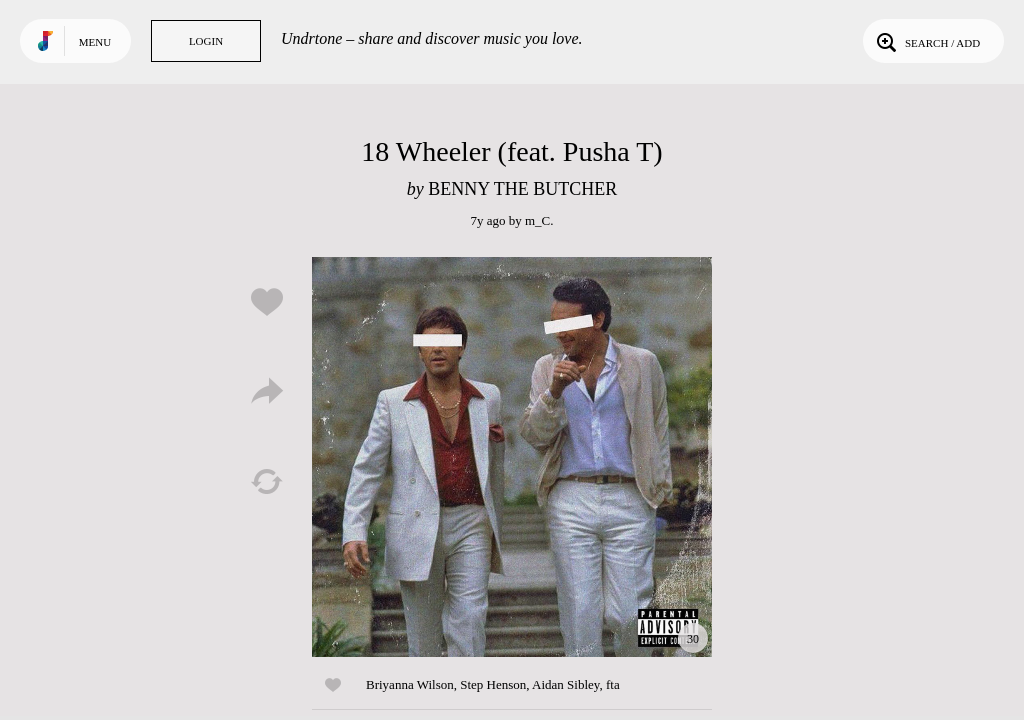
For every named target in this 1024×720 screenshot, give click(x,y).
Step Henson (493, 684)
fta (613, 684)
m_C (537, 220)
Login (206, 41)
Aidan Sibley (565, 684)
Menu (95, 42)
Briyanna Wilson (410, 684)
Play (512, 457)
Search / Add (926, 41)
